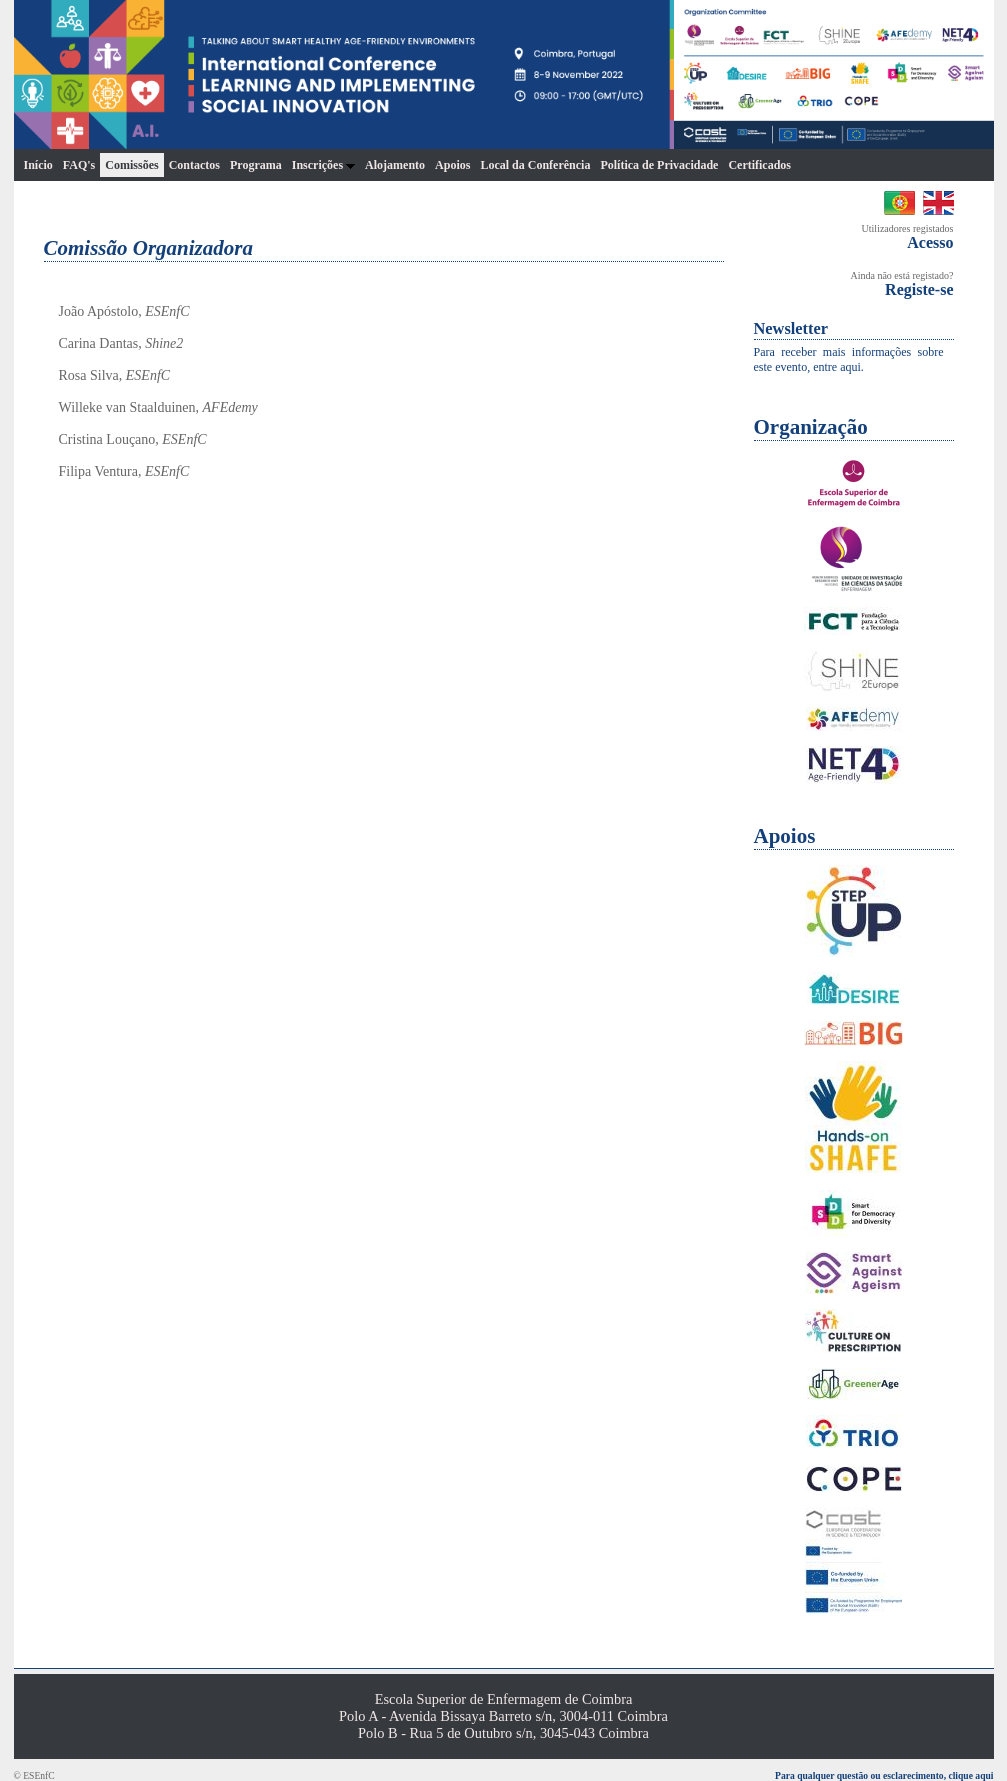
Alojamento (395, 165)
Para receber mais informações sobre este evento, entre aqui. (849, 359)
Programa (256, 165)
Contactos (194, 165)
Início (38, 165)
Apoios (452, 165)
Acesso (930, 242)
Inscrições (323, 165)
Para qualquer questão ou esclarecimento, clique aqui (884, 1775)
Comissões (131, 165)
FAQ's (79, 165)
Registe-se (919, 289)
